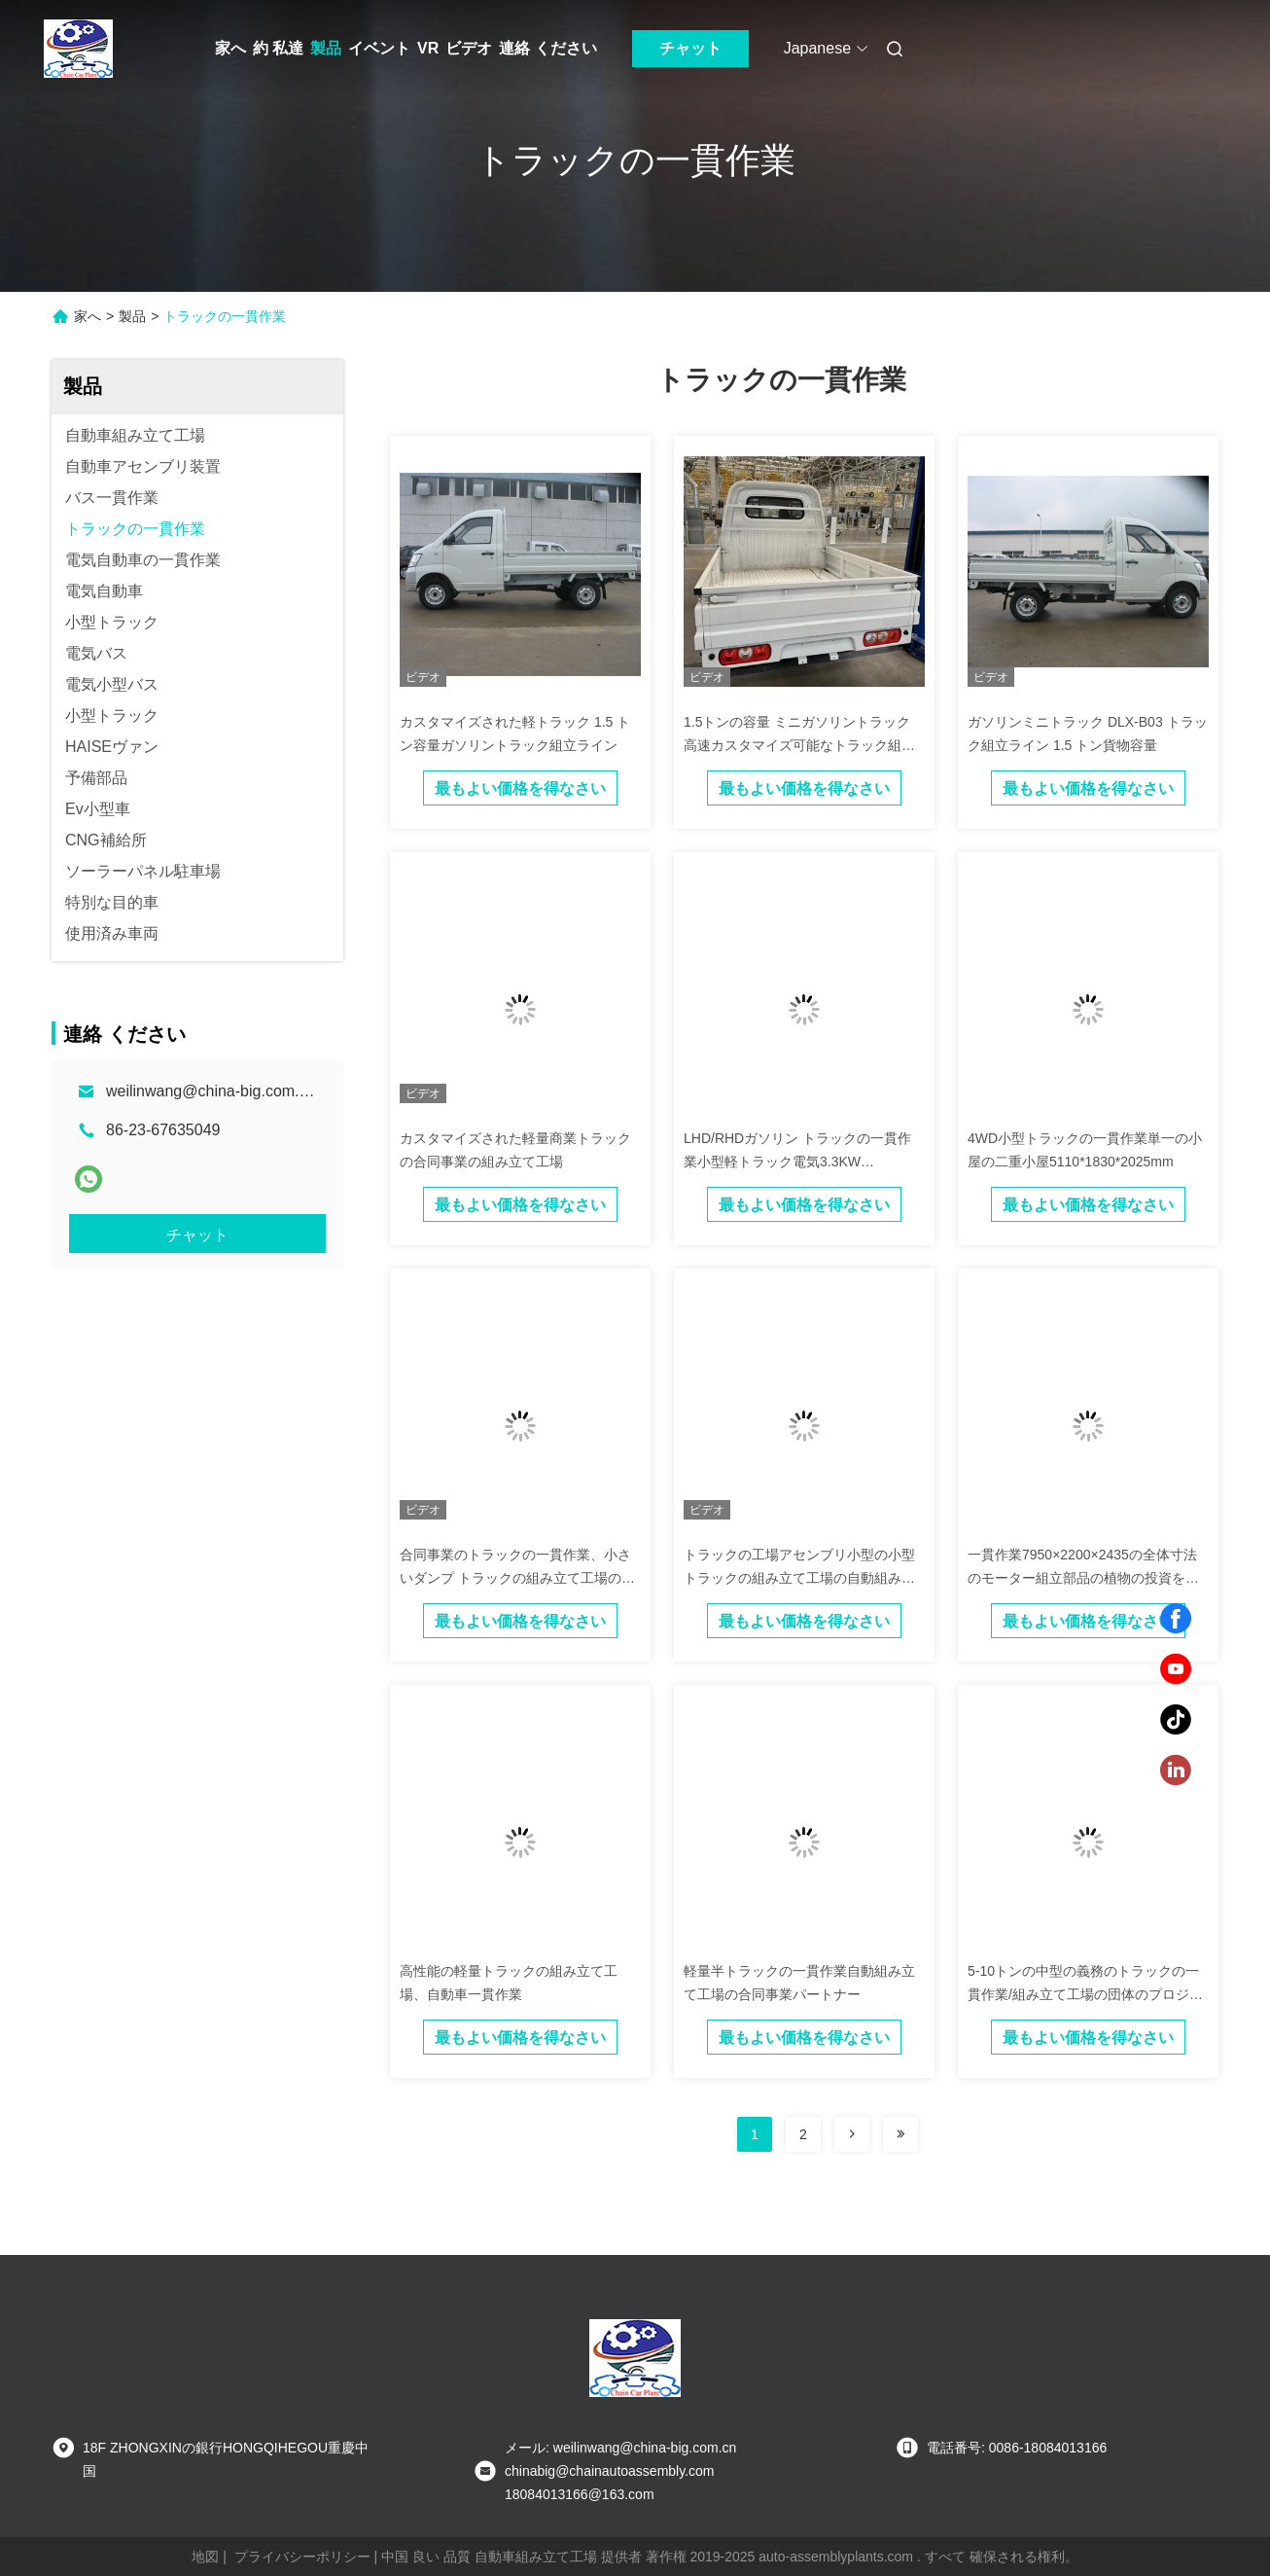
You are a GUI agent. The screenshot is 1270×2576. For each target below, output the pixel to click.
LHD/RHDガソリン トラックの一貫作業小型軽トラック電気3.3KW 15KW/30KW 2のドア (797, 1161)
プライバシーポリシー (302, 2556)
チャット (690, 48)
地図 (205, 2556)
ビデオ (468, 48)
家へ (230, 48)
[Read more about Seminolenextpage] (851, 2134)
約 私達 (278, 48)
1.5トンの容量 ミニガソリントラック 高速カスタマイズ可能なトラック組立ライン (799, 745)
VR (428, 48)
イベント (379, 48)
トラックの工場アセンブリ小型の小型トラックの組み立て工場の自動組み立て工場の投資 (799, 1578)
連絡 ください (547, 48)
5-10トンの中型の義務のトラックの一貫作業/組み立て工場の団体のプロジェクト (1085, 1994)
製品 (325, 48)
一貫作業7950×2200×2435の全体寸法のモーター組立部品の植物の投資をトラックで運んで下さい (1083, 1578)
